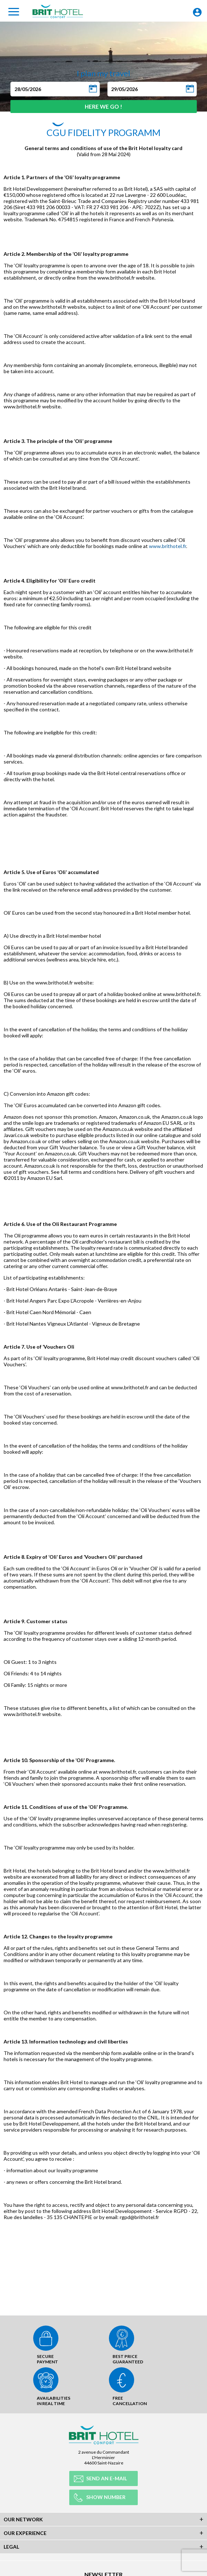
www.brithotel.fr (167, 546)
